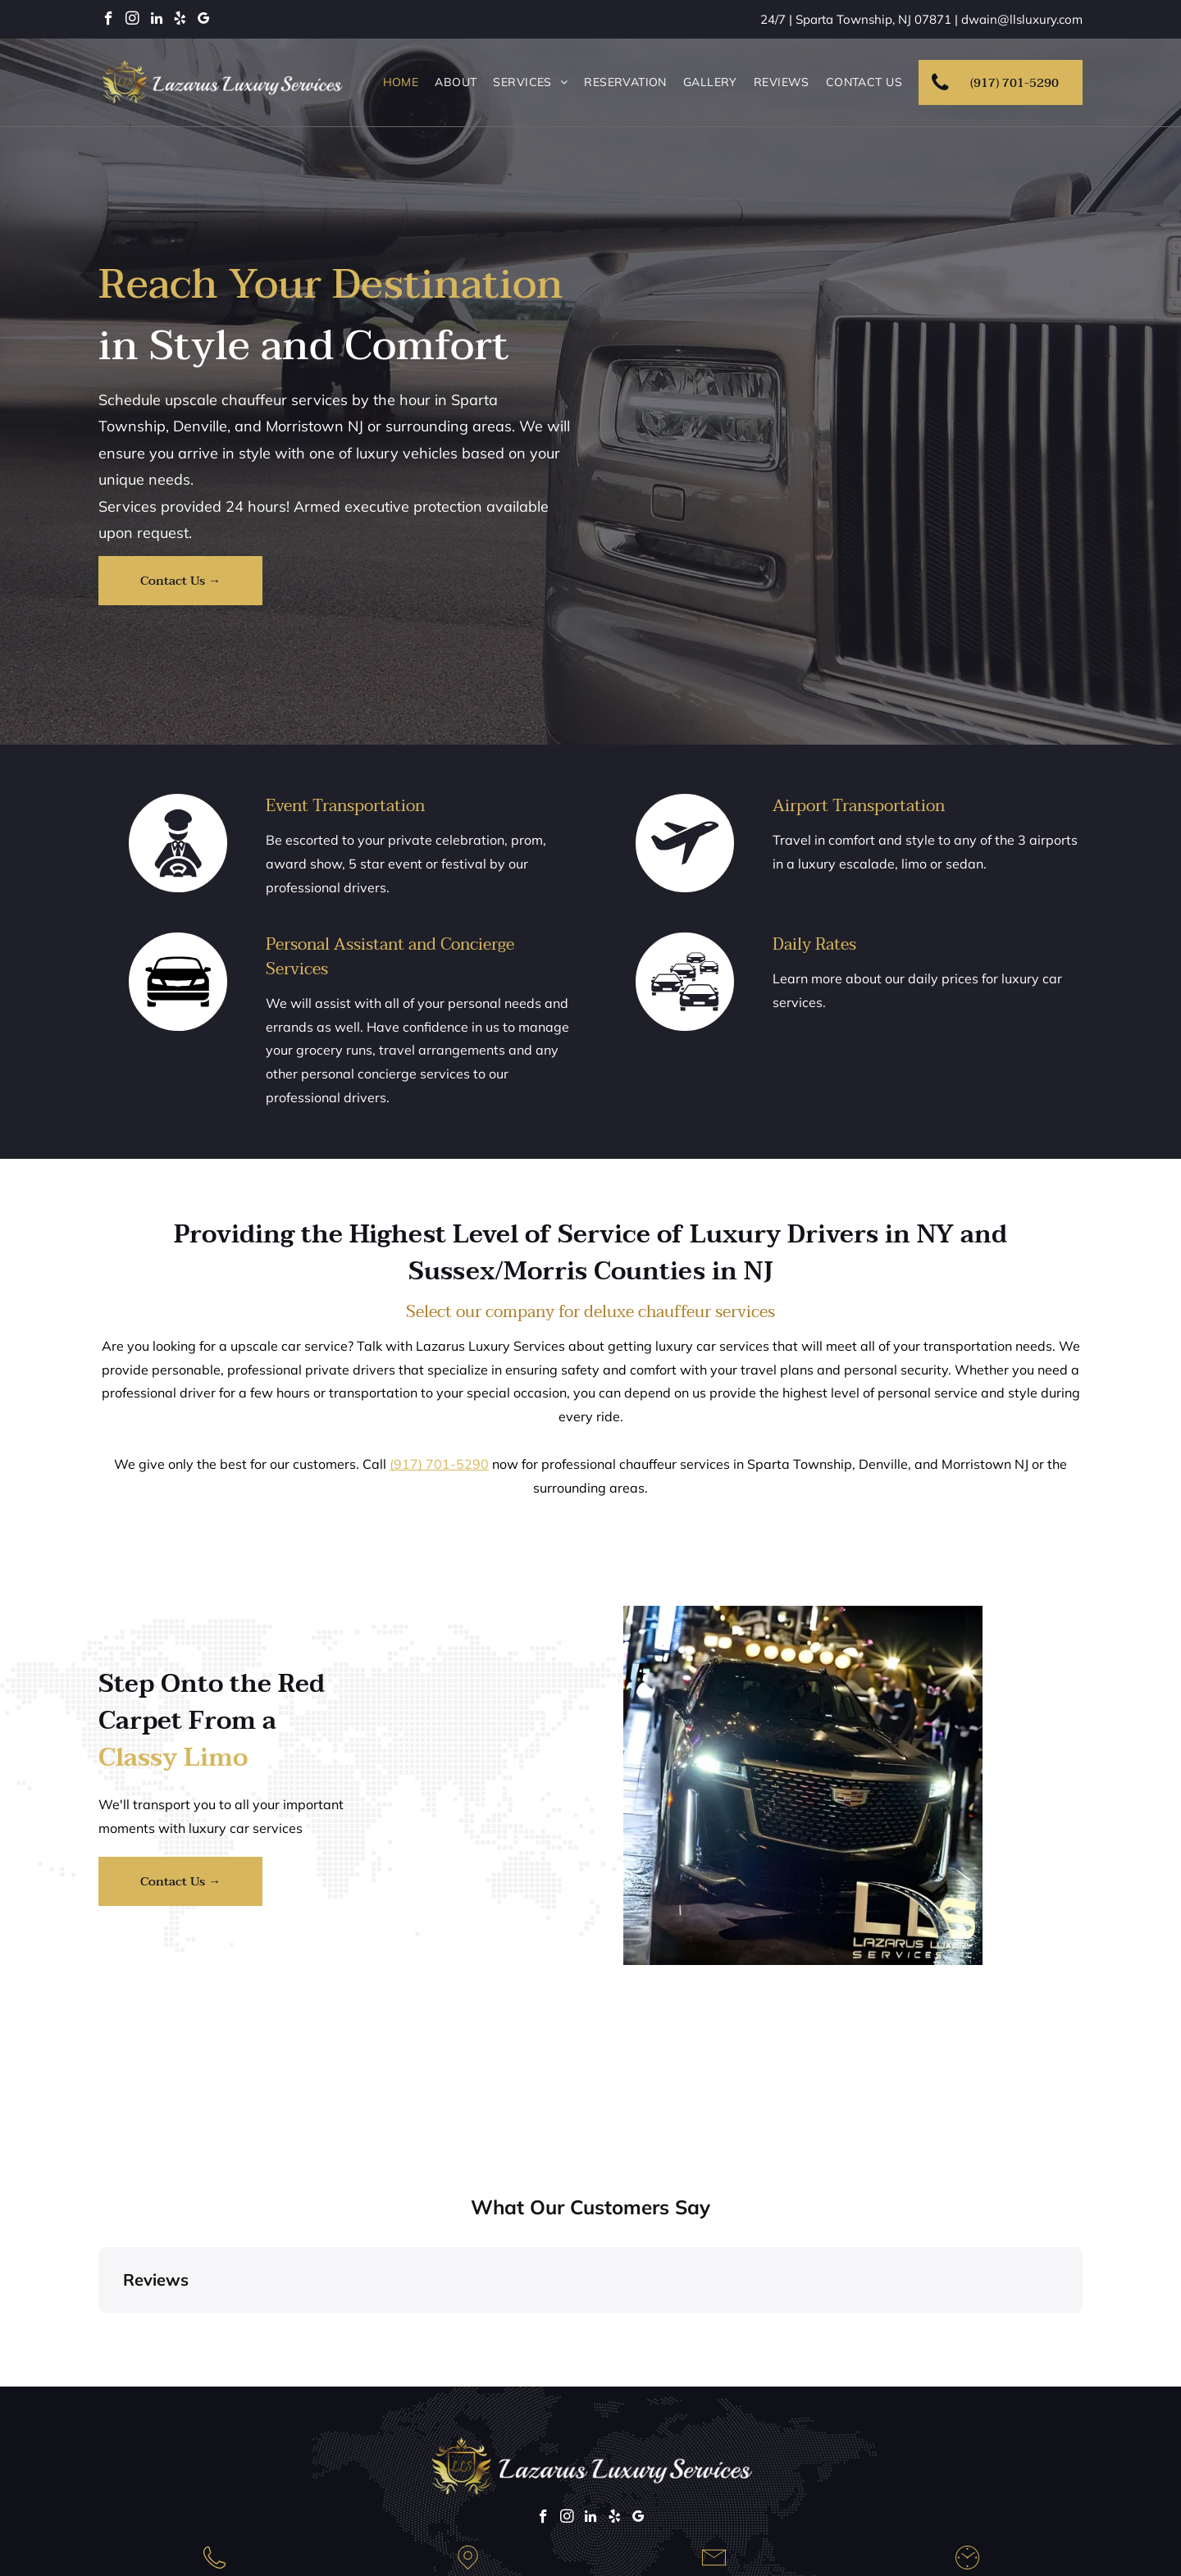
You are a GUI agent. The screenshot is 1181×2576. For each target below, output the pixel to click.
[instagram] (132, 20)
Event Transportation (345, 806)
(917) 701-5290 (439, 1464)
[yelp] (180, 20)
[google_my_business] (204, 20)
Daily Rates (814, 945)
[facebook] (108, 20)
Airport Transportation (859, 806)
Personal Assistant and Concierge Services (390, 957)
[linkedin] (156, 20)
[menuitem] (401, 82)
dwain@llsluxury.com (1022, 19)
